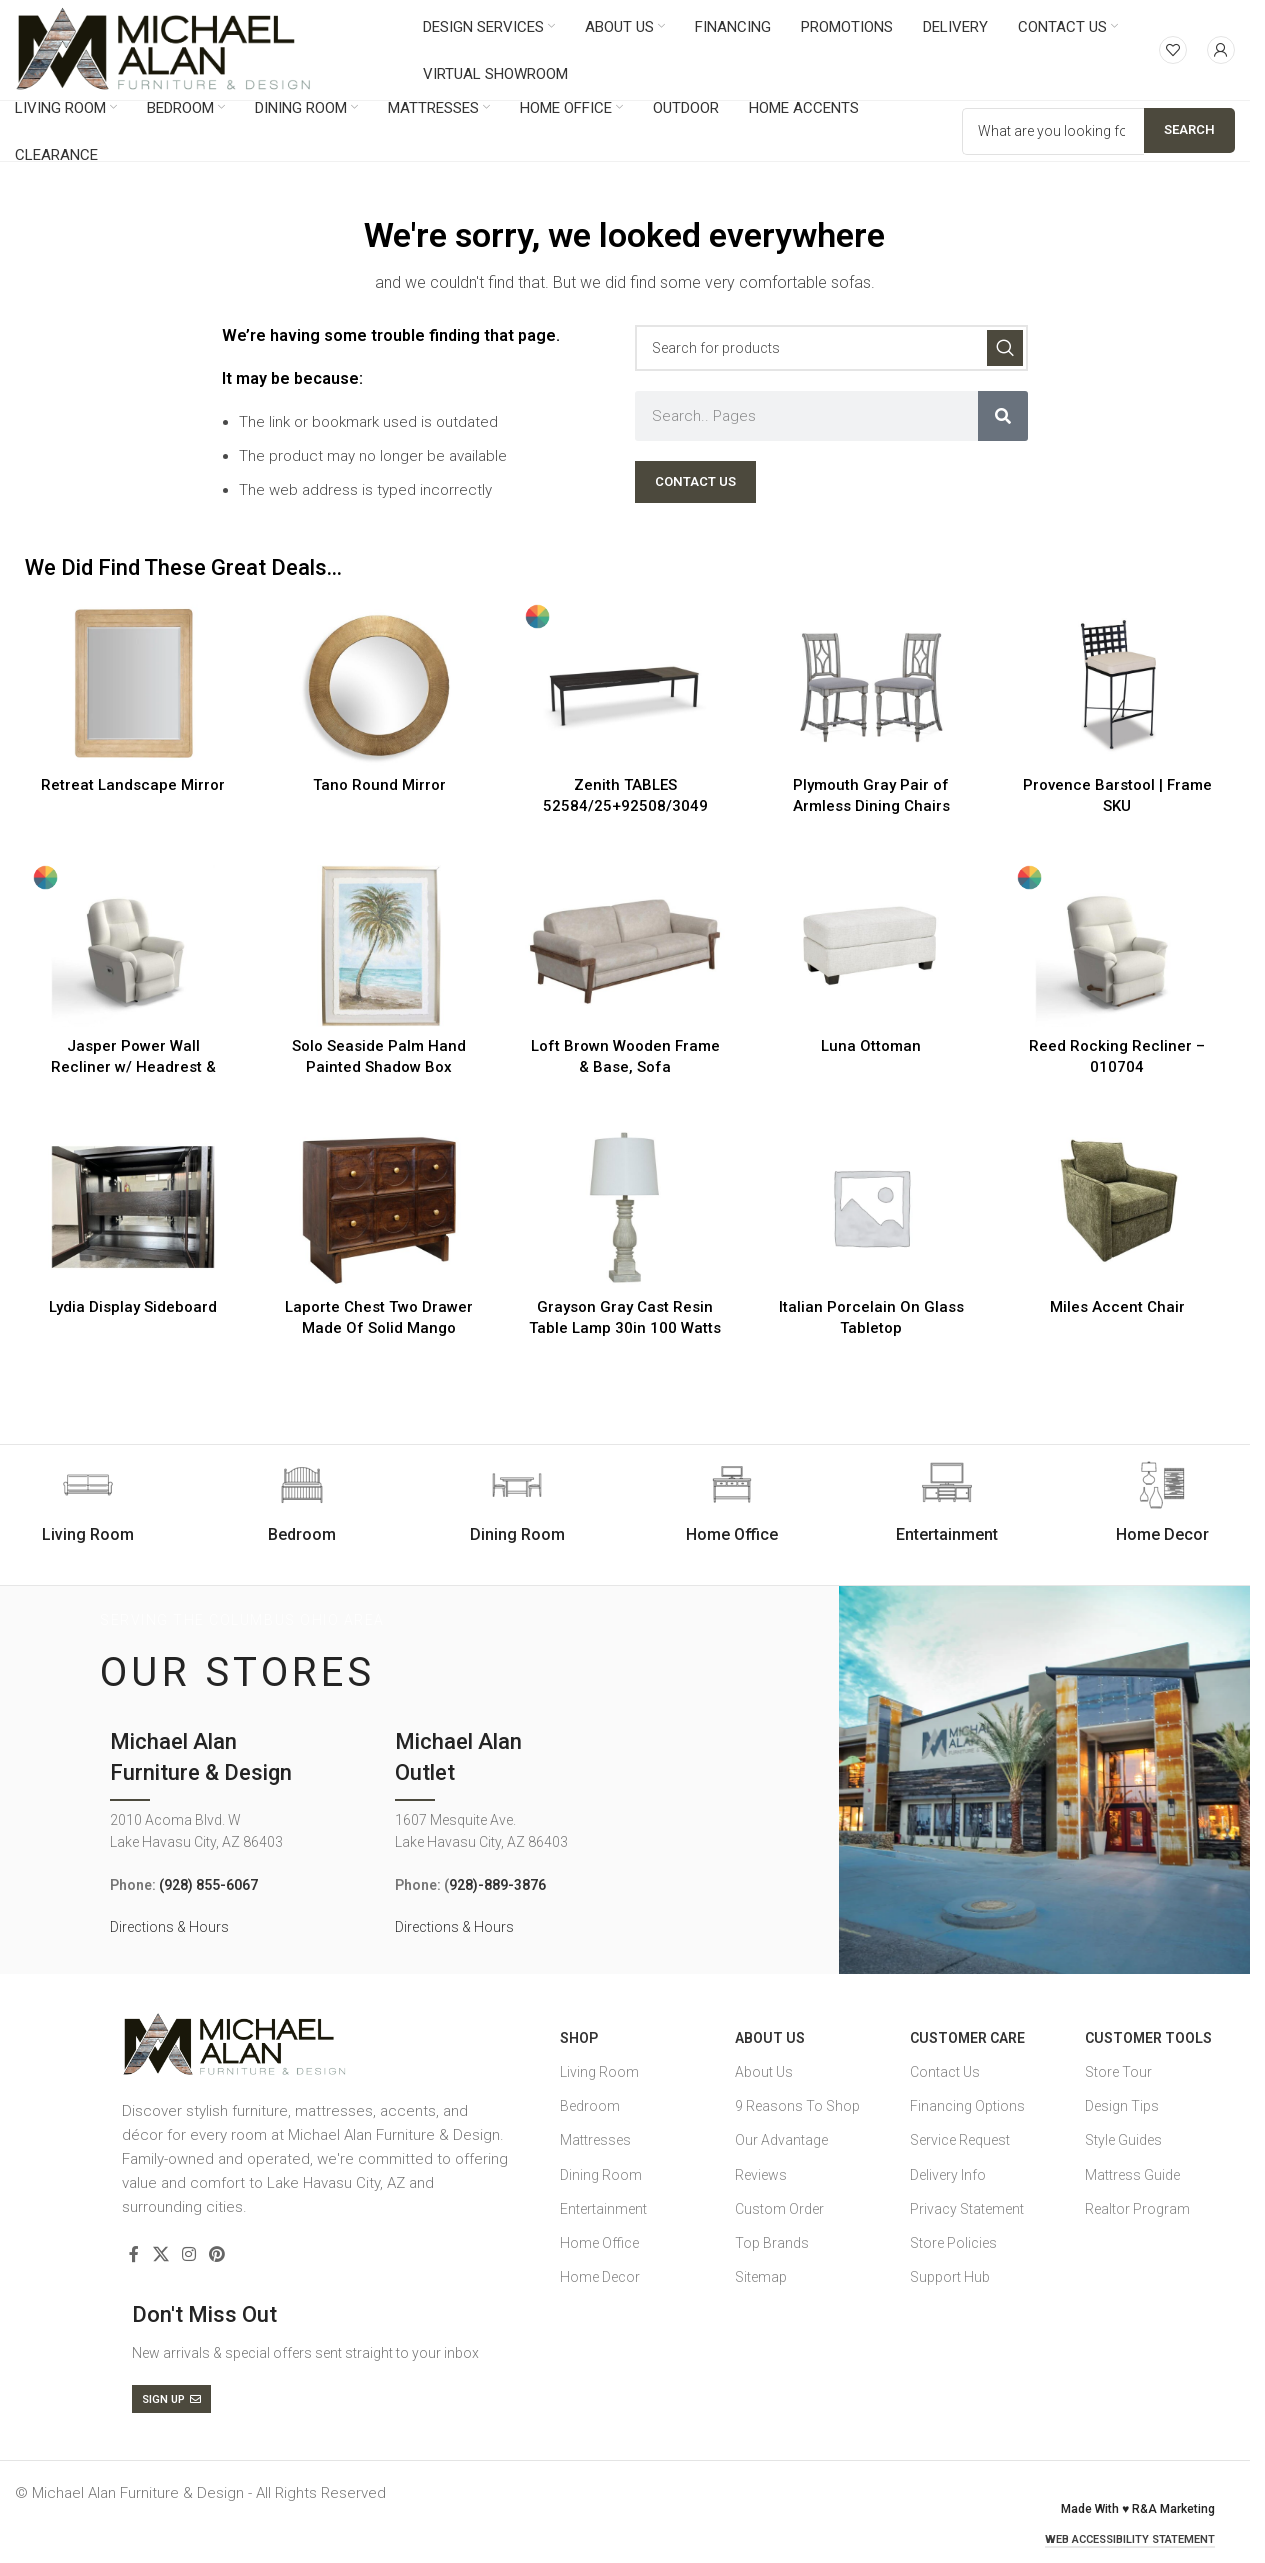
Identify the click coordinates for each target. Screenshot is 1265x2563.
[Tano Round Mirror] (379, 685)
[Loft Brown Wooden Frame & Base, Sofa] (625, 946)
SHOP (579, 2038)
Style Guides (1123, 2140)
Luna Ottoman (871, 1046)
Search (1189, 129)
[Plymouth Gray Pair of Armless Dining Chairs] (871, 685)
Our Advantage (781, 2140)
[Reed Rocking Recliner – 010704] (1117, 946)
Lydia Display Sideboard (133, 1307)
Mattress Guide (1132, 2175)
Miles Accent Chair (1117, 1307)
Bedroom (590, 2106)
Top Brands (772, 2243)
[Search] (831, 348)
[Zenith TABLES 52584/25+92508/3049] (625, 685)
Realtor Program (1137, 2209)
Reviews (761, 2175)
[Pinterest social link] (217, 2254)
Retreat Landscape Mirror (133, 785)
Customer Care (967, 2038)
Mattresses (595, 2140)
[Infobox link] (302, 1503)
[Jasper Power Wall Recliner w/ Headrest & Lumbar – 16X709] (133, 946)
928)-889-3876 (497, 1885)
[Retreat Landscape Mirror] (133, 685)
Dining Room (601, 2175)
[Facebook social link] (134, 2254)
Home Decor (600, 2277)
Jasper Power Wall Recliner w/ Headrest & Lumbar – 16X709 (133, 1067)
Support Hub (950, 2277)
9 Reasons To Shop (797, 2106)
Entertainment (603, 2209)
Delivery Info (948, 2175)
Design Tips (1122, 2106)
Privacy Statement (967, 2209)
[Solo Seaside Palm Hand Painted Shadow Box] (379, 946)
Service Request (960, 2140)
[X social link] (160, 2254)
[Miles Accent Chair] (1117, 1207)
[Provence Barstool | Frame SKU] (1117, 685)
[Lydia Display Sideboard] (133, 1207)
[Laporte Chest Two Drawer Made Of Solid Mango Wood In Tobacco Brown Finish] (379, 1207)
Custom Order (779, 2209)
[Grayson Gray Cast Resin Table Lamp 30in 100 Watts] (625, 1207)
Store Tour (1118, 2072)
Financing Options (967, 2106)
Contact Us (945, 2072)
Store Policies (953, 2243)
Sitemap (761, 2277)
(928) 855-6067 (208, 1885)
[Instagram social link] (188, 2254)
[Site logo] (163, 49)
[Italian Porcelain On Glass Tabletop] (871, 1207)
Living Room (599, 2072)
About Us (770, 2038)
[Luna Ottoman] (871, 946)
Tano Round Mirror (379, 785)
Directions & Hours (169, 1927)
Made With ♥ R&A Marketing (1138, 2509)
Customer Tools (1148, 2038)
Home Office (599, 2243)
